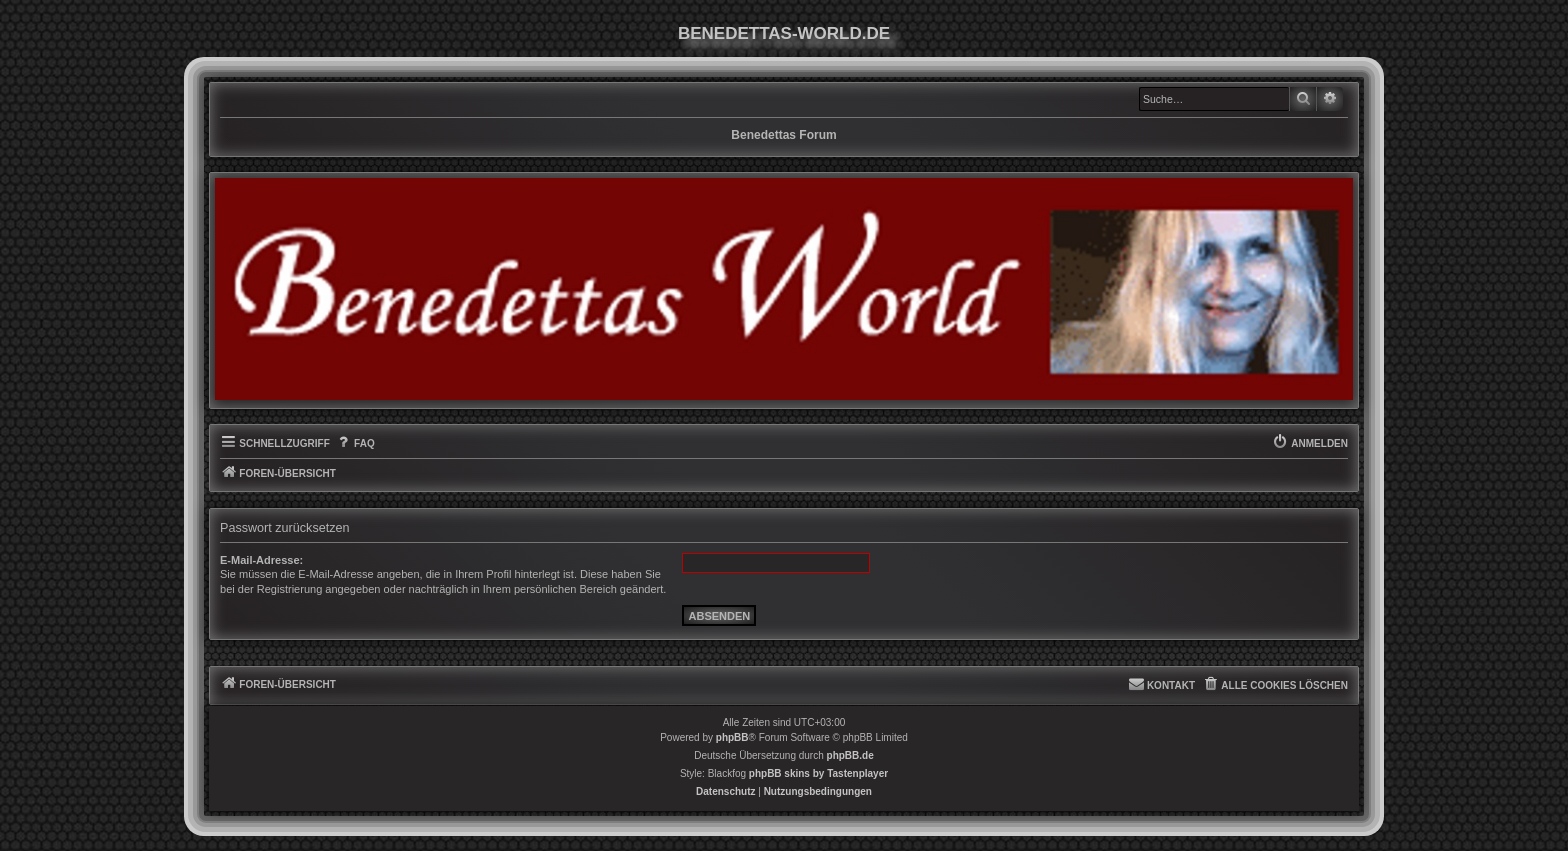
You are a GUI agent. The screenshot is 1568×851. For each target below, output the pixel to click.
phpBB (732, 737)
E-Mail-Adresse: (261, 560)
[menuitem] (355, 444)
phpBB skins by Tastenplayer (818, 773)
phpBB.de (850, 755)
